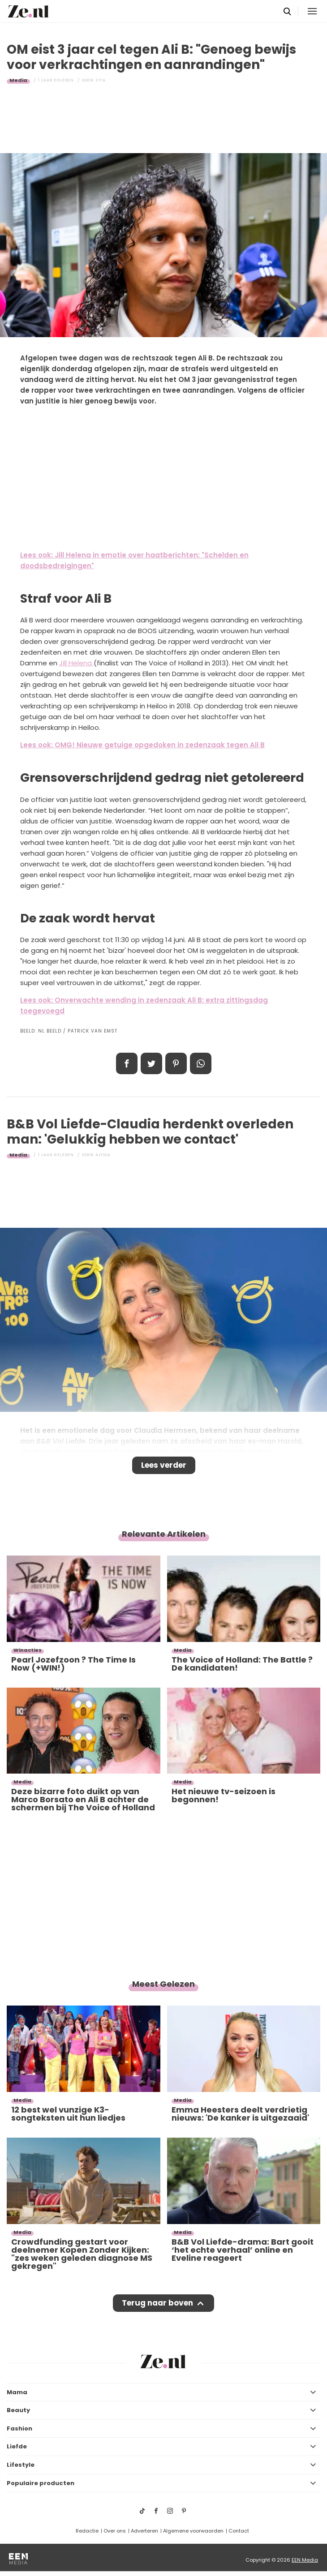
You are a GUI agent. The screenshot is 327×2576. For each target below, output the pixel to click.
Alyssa (103, 1154)
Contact (238, 2530)
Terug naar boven (157, 2302)
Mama (17, 2392)
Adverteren (144, 2530)
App (200, 1063)
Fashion (19, 2428)
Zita (100, 80)
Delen (127, 1063)
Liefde (17, 2446)
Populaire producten (40, 2483)
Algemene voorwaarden (193, 2530)
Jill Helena (76, 663)
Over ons (114, 2530)
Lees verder (163, 1465)
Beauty (18, 2410)
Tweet (151, 1063)
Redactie (87, 2530)
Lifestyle (20, 2464)
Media (18, 80)
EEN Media (305, 2559)
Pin (176, 1063)
